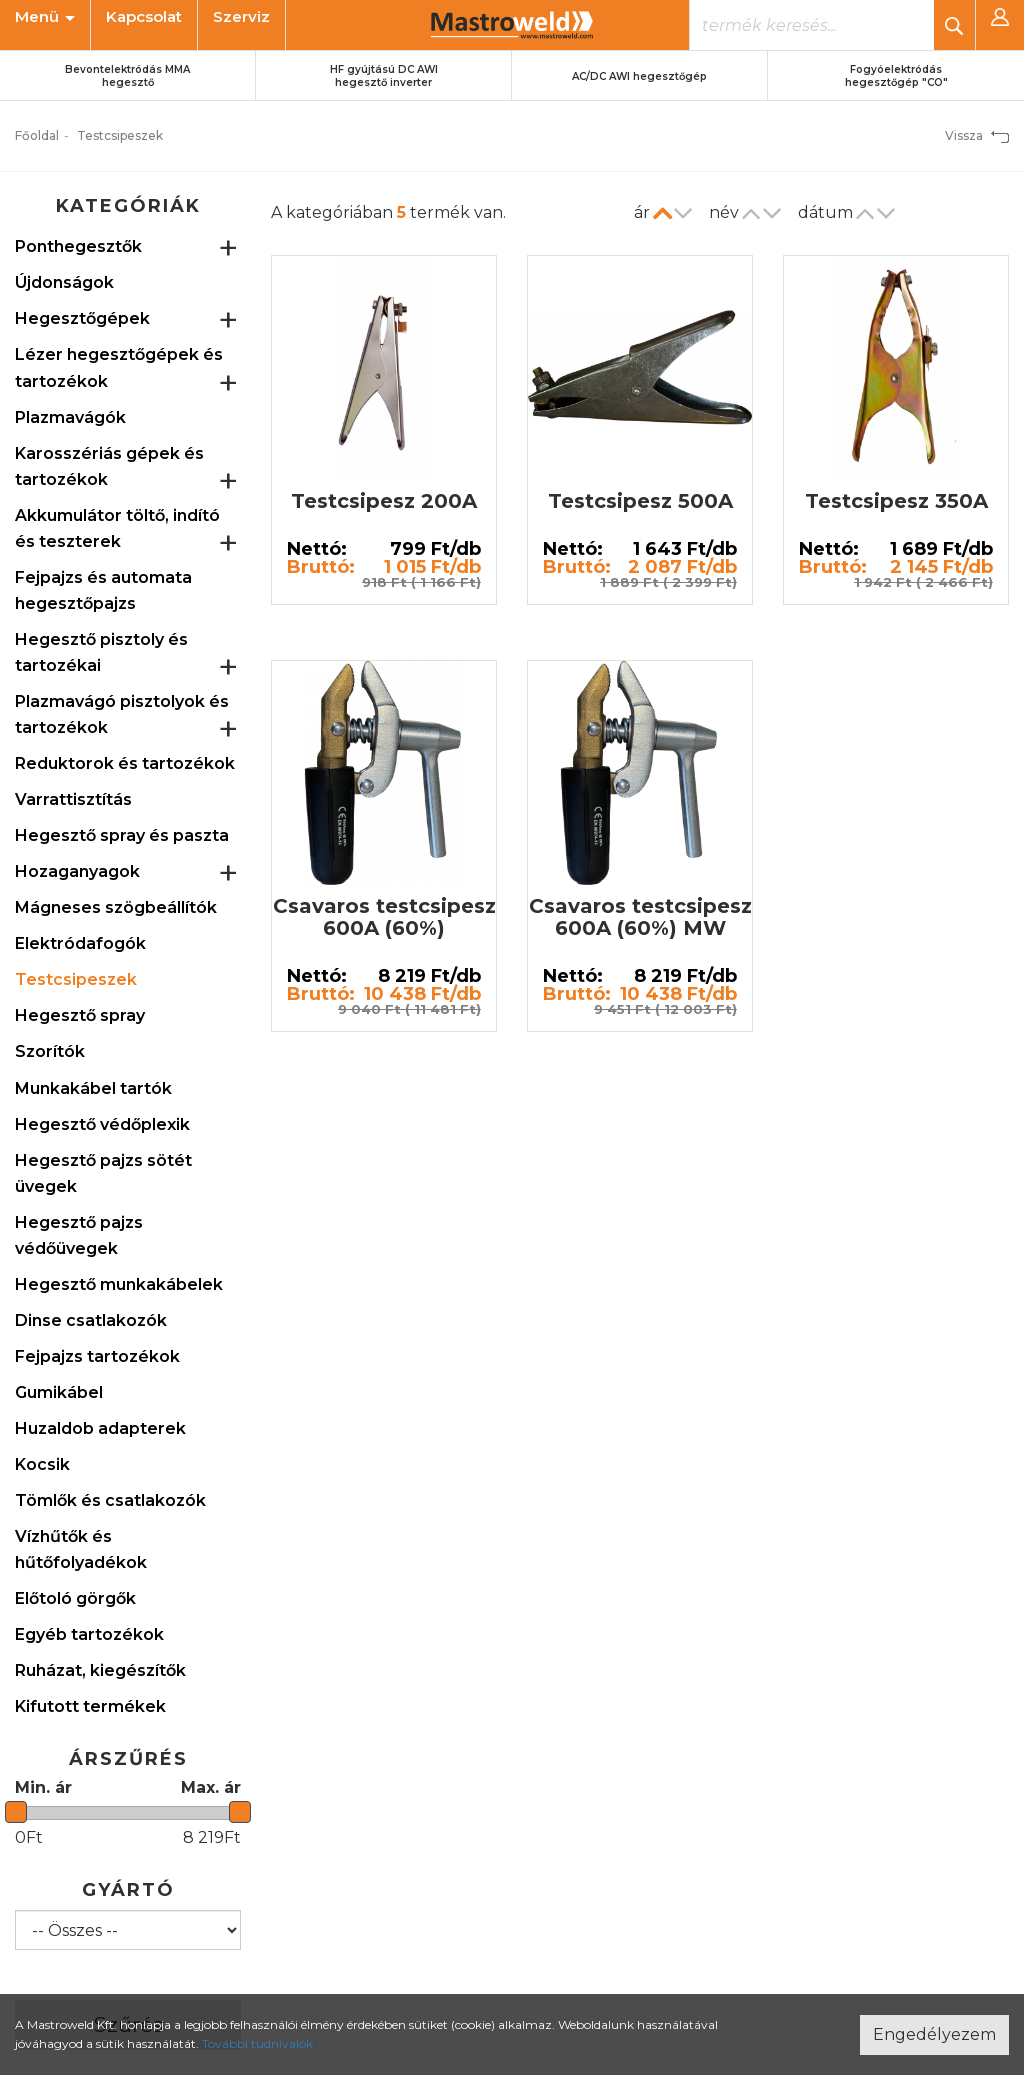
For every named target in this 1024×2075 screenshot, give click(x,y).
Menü (45, 16)
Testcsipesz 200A (384, 501)
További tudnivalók (257, 2043)
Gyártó (128, 1890)
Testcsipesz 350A (896, 501)
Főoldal (37, 135)
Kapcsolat (144, 16)
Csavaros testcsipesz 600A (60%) (384, 917)
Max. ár (211, 1787)
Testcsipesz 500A (640, 501)
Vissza (977, 135)
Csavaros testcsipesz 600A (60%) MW (640, 917)
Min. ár (43, 1787)
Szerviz (241, 16)
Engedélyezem (934, 2034)
